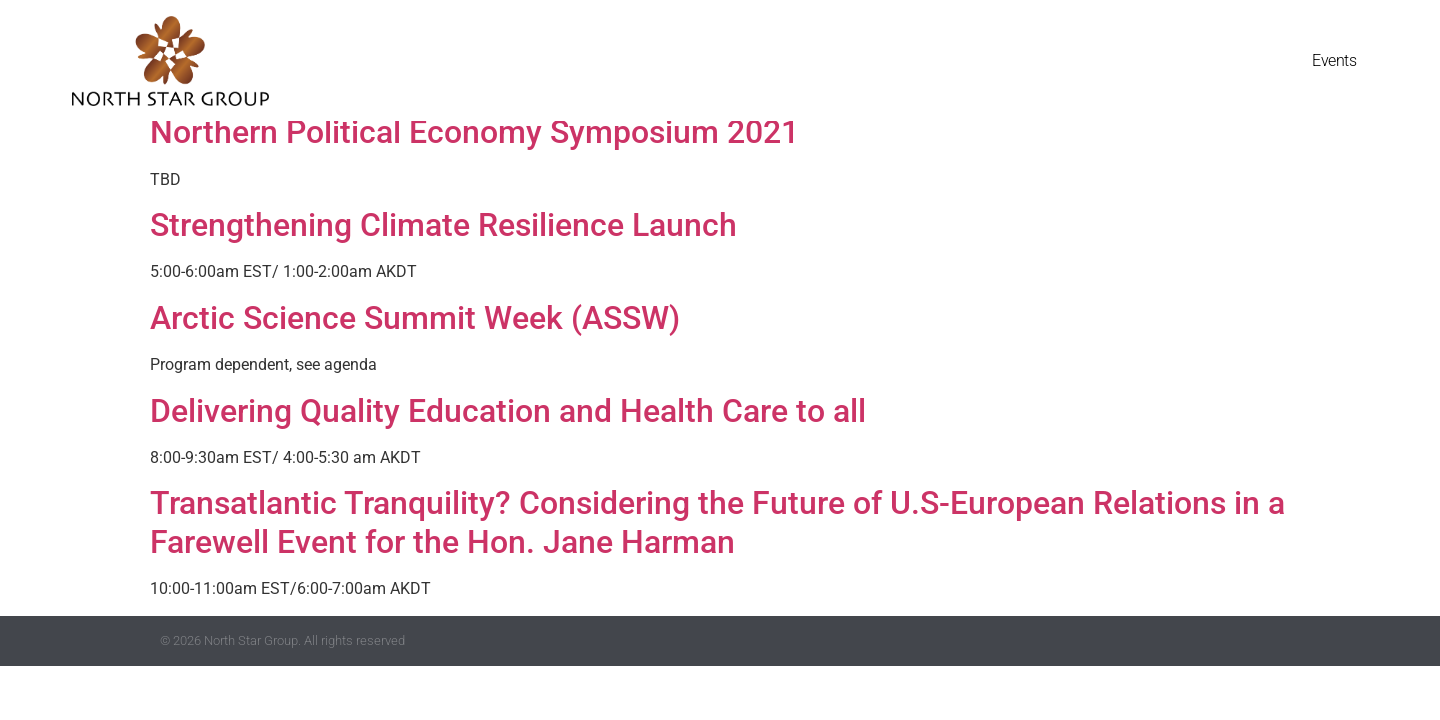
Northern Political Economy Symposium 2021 (474, 132)
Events (1334, 60)
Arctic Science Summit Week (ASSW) (415, 318)
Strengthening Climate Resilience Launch (443, 225)
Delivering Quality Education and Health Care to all (508, 411)
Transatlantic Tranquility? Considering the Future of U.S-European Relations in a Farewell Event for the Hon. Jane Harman (717, 522)
